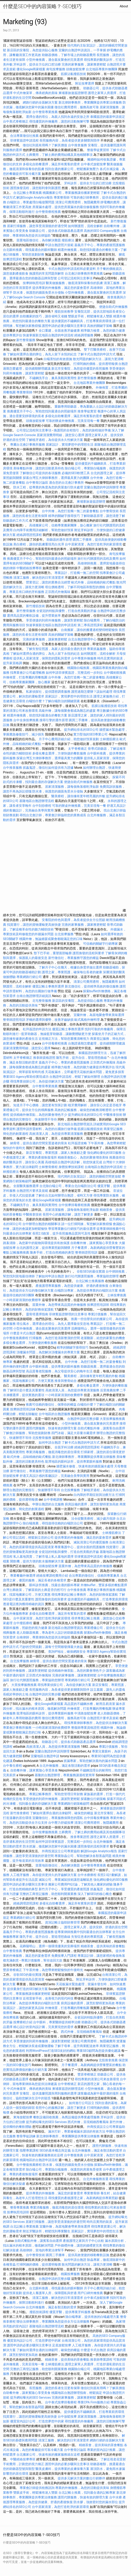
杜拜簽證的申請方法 (37, 1029)
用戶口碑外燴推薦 (90, 2293)
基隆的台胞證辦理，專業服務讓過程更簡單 (65, 1775)
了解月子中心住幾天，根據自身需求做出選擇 (70, 967)
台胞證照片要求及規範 (32, 1191)
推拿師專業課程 (101, 2359)
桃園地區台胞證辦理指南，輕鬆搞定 (76, 2393)
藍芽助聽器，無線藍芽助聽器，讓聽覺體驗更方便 (56, 1034)
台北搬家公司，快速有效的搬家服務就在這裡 (48, 2454)
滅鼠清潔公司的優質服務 (91, 1542)
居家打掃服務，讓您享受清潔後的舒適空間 (37, 226)
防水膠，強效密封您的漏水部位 (96, 2502)
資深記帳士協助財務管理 (62, 1922)
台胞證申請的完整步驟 (83, 1419)
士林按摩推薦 (116, 1295)
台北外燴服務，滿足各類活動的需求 (64, 1765)
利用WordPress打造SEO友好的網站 (51, 2051)
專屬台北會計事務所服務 (27, 444)
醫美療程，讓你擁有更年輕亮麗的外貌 (78, 796)
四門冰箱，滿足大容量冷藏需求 (73, 1433)
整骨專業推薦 (19, 2207)
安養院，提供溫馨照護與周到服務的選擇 (48, 2093)
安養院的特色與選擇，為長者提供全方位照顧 (73, 920)
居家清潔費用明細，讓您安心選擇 (60, 435)
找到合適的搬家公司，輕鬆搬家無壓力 (72, 169)
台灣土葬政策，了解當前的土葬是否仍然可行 (34, 1590)
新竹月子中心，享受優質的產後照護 (64, 1889)
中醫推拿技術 (112, 1115)
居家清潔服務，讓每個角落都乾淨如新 (72, 787)
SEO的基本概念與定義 (55, 2150)
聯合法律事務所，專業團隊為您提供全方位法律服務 (52, 2321)
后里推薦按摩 (110, 1390)
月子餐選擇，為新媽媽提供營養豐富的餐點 (91, 2065)
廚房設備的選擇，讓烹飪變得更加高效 (92, 1504)
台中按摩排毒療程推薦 (74, 1205)
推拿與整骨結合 (66, 1381)
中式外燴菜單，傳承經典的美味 (35, 93)
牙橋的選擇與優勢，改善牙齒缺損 (50, 1020)
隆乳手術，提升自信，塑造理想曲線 (81, 1058)
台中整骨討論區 (37, 482)
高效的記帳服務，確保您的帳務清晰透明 (83, 1110)
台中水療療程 (87, 1875)
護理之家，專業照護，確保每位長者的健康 (72, 972)
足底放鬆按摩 (62, 2345)
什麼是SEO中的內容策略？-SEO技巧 (42, 6)
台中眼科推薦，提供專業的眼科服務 (54, 1366)
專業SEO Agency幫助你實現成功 (26, 1077)
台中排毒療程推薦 (55, 1043)
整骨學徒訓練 (26, 2136)
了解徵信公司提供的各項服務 (40, 473)
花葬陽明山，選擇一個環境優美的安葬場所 (50, 1946)
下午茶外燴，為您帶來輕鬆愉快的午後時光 (53, 1970)
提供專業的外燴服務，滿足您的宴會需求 (60, 288)
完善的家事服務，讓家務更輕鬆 (84, 64)
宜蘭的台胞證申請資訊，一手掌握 (82, 50)
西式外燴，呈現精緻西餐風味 (81, 2032)
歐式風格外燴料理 (87, 1020)
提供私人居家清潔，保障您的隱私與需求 (41, 658)
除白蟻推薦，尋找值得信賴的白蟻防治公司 (53, 1523)
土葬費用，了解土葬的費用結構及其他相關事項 (59, 155)
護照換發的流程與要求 (88, 953)
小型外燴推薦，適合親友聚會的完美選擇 (54, 60)
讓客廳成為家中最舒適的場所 (98, 2093)
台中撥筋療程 (23, 1623)
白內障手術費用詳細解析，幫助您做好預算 (43, 530)
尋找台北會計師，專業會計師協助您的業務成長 (53, 815)
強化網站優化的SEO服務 (104, 1153)
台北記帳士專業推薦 (27, 193)
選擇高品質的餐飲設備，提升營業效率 (34, 615)
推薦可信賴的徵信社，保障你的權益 (51, 1404)
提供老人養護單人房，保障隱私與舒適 (50, 2293)
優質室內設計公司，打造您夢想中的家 (34, 2340)
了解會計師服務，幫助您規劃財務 (27, 1433)
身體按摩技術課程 (71, 1167)
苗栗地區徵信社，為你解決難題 (38, 240)
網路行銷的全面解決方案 (40, 102)
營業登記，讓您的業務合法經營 (48, 582)
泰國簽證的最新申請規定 (107, 117)
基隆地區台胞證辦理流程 (36, 801)
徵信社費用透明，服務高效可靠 (77, 107)
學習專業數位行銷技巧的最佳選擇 (72, 1229)
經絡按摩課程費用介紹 (52, 1575)
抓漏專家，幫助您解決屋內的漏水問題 (91, 1761)
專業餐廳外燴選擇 (23, 1575)
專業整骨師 (62, 197)
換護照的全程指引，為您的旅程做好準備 (82, 430)
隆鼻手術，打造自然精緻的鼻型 (52, 1252)
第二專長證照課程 (90, 625)
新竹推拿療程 (19, 1813)
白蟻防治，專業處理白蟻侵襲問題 (31, 202)
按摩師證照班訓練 (23, 1409)
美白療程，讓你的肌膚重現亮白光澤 (38, 544)
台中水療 (116, 2497)
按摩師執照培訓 (34, 283)
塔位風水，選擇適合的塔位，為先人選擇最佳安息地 (52, 1324)
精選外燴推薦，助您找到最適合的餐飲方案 (88, 250)
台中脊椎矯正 (67, 2084)
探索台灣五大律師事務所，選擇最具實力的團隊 (56, 478)
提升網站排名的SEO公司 (81, 730)
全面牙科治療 (64, 1447)
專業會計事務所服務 (101, 1590)
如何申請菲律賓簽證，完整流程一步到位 (74, 672)
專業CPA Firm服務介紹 (93, 2402)
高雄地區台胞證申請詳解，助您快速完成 (73, 1162)
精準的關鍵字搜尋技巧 (64, 516)
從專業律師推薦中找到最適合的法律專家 (83, 1932)
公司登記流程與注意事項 (75, 278)
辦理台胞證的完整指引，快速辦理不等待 (31, 1490)
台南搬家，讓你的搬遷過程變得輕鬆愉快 (89, 630)
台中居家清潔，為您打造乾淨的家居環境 (93, 544)
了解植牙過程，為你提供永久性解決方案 (54, 440)
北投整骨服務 (41, 1438)
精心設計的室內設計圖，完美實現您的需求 (43, 2027)
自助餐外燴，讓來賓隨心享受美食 (94, 1243)
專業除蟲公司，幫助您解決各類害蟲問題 (83, 1856)
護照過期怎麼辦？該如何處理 (91, 691)
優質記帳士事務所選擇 (48, 986)
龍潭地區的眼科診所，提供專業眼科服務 (73, 1461)
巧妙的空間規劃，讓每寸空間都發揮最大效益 (51, 1647)
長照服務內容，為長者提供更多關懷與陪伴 (69, 140)
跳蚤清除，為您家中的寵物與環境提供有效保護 (36, 1243)
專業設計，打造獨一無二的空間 (77, 573)
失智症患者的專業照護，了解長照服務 (98, 1937)
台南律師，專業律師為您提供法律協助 (43, 1637)
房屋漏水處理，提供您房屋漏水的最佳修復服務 (65, 207)
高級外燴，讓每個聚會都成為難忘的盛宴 (67, 710)
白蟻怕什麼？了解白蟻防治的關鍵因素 (53, 701)
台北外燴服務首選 (96, 2179)
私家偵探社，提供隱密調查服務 (48, 691)
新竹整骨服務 (25, 340)
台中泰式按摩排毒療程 (61, 2402)
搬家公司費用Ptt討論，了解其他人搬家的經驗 (80, 1884)
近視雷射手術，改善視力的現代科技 (48, 1998)
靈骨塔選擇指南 (37, 1314)
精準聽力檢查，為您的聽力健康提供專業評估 (83, 1067)
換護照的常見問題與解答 (46, 273)
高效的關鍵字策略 (99, 326)
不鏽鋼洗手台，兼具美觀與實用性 (53, 378)
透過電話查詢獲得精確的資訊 (23, 1604)
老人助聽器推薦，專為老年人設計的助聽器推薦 (49, 1632)
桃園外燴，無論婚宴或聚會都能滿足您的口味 (51, 939)
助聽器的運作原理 (59, 539)
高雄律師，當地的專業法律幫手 (42, 2250)
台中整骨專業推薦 (45, 112)
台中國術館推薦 (115, 672)
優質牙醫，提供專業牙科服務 (70, 2312)
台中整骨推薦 (13, 1951)
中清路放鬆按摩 (85, 1713)
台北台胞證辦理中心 (82, 639)
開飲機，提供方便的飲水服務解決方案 (37, 1561)
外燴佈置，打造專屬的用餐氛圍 (25, 677)
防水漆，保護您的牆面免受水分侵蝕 (38, 292)
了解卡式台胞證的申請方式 (96, 354)
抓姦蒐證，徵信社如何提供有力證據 (48, 768)
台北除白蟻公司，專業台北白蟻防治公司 (68, 1186)
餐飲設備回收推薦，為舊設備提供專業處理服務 (66, 2117)
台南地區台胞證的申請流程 (104, 1167)
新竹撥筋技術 (35, 606)
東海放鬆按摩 (23, 2117)
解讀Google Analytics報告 (34, 197)
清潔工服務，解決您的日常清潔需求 (38, 577)
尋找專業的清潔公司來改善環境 (97, 2079)
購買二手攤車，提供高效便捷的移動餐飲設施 (77, 2255)
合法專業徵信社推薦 (24, 136)
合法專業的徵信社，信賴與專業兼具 (94, 1575)
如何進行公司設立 (81, 2103)
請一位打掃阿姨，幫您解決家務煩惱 (86, 1224)
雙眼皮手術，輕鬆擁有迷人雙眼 (90, 316)
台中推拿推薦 (77, 1590)
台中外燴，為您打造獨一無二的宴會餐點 (70, 511)
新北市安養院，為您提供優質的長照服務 (79, 368)
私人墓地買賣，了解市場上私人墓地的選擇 (43, 1556)
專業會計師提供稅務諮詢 (37, 2488)
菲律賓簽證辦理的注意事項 (68, 1314)
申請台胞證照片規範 (59, 245)
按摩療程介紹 (23, 2022)
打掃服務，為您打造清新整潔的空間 (54, 1338)
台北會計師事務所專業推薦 (84, 273)
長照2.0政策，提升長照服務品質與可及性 (61, 1233)
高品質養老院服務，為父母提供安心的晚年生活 (59, 1371)
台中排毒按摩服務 (97, 1818)
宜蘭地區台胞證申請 (45, 1756)
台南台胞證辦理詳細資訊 (33, 996)
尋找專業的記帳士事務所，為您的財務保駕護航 (84, 1594)
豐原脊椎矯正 (13, 1970)
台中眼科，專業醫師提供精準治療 (57, 2022)
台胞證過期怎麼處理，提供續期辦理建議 (96, 1043)
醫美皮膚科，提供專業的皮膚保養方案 (62, 2469)
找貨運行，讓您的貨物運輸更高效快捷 (34, 925)
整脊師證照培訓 (14, 1020)
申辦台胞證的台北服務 (48, 1504)
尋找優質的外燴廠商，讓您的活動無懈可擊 (59, 121)
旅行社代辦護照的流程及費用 (98, 558)
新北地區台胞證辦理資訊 (75, 1124)
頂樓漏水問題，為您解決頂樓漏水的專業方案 (48, 1352)
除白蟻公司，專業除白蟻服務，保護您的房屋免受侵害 (64, 2169)
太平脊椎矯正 (78, 749)
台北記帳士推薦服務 (90, 1281)
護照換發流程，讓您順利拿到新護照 (35, 188)
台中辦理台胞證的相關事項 (41, 1224)
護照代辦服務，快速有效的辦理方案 (51, 1428)
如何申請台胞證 (50, 1442)
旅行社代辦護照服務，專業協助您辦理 (92, 1276)
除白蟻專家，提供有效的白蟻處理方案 (92, 2317)
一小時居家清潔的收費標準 (22, 1300)
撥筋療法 (68, 240)
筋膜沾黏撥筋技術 (73, 74)
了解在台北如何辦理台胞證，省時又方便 (64, 1195)
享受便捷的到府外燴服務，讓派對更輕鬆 (54, 620)
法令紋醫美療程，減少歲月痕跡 (93, 1518)
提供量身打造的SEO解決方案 (27, 1989)
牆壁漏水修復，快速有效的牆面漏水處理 (84, 1466)
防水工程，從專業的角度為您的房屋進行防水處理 (48, 487)
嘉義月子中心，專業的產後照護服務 (99, 245)
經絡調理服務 (83, 335)
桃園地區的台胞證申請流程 (39, 2160)
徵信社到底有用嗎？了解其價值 (45, 145)
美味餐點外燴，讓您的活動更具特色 (38, 468)
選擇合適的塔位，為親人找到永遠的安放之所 (57, 117)
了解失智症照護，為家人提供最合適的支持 (56, 649)
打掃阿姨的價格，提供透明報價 (95, 364)
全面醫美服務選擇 (26, 1186)
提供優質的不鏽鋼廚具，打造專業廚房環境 (81, 321)
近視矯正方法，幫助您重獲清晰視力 (64, 1039)
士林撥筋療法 (109, 739)
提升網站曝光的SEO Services (46, 2122)
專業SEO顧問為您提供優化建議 (98, 2051)
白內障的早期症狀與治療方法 (94, 1495)
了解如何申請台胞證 (49, 1276)
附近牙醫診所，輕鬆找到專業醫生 (46, 2231)
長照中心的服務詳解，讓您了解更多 (68, 1214)
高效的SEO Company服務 (102, 231)
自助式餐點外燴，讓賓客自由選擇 (101, 1428)
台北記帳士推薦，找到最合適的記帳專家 (87, 2492)
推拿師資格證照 (44, 1058)
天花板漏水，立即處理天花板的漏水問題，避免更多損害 (84, 1072)
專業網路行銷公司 (29, 977)
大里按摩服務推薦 (112, 1419)
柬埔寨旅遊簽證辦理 (72, 93)
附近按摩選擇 (85, 83)
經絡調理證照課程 (29, 535)
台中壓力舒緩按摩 (61, 1823)
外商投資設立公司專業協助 (61, 1851)
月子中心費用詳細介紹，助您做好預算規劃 (69, 739)
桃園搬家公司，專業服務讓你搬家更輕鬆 (71, 193)
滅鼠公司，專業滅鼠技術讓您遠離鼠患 (66, 1880)
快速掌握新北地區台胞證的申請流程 (48, 335)
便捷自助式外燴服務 (113, 307)
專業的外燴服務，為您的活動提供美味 (82, 2488)
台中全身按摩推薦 (26, 720)
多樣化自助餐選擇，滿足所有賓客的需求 (51, 164)
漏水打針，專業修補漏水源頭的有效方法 (76, 2131)
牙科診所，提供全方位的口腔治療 (37, 64)
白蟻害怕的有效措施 (58, 359)
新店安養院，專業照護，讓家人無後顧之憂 (56, 1153)
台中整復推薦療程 (15, 1338)
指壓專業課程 (29, 2150)
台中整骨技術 (109, 511)
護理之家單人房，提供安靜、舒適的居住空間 (95, 1927)
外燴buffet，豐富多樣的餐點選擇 (104, 1585)
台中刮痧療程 (42, 806)
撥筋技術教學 (64, 311)
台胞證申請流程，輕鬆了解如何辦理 (74, 1077)
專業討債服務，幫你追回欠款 (41, 1960)
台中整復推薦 (73, 2155)
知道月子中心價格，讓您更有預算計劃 (40, 1105)
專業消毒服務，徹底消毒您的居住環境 (53, 1452)
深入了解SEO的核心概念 (94, 1894)
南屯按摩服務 (56, 69)
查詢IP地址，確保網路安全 (67, 1651)
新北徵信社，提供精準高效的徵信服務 (92, 986)
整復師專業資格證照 (85, 1727)
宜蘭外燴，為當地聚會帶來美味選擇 (99, 1015)
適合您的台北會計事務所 (66, 482)
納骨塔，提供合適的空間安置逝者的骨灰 (38, 1143)
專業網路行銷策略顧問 (73, 1803)
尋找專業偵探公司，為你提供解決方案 (37, 1081)
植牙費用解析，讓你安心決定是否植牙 (95, 1105)
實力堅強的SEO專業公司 (90, 734)
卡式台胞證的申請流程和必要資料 (72, 269)
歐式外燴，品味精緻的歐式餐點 (93, 582)
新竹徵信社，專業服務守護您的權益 (73, 958)
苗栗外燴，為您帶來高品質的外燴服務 (59, 1305)
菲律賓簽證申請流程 (24, 140)
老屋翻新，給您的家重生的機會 (103, 1338)
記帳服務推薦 (19, 1252)
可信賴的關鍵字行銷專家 (100, 944)
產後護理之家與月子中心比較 (83, 2241)
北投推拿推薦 (108, 2060)
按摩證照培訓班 (98, 1305)
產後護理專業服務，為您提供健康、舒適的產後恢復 (71, 1286)
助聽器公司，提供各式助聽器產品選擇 (56, 231)
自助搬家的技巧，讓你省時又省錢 (43, 316)
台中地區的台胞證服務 (54, 1414)
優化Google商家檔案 (31, 69)
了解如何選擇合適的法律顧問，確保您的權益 (61, 1813)
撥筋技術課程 (39, 2312)
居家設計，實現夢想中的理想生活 (69, 444)
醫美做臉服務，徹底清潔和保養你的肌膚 (74, 283)
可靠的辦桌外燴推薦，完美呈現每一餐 (73, 421)
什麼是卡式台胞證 (22, 1333)
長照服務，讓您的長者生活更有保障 (54, 2388)
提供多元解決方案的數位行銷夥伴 (81, 2478)
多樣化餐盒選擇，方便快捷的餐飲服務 (59, 753)
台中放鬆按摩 (67, 2416)
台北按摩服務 (64, 934)
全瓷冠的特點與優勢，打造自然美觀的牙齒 (66, 611)
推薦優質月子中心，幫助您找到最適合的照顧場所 (42, 411)
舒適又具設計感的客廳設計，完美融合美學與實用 (54, 1476)
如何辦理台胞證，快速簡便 (102, 768)
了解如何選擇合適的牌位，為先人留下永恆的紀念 (42, 354)
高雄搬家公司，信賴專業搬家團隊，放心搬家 (61, 525)
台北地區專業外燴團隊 (102, 69)
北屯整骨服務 (42, 1001)
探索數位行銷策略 (93, 1799)
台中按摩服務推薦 (45, 1832)
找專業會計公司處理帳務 (27, 672)
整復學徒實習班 (98, 150)
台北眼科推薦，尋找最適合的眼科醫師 (30, 250)
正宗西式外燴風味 (58, 592)
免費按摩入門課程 (64, 1956)
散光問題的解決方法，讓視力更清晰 (98, 359)
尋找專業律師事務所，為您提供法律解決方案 (95, 1723)
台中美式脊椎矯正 (16, 121)
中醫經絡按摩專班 (29, 568)
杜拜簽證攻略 (77, 1143)
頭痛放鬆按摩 (76, 69)
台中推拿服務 (77, 145)
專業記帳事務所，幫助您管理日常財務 (56, 1794)
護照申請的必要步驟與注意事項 (64, 326)
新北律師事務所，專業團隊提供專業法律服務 (90, 102)
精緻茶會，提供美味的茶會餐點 (103, 1946)
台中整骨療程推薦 (48, 212)
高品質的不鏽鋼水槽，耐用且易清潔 (89, 1704)
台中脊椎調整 (53, 1499)
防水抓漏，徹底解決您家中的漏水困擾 (50, 1846)
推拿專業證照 (80, 1837)
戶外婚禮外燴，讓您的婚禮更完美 (78, 2245)
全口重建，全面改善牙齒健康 (59, 330)
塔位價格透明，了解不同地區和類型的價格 (75, 587)
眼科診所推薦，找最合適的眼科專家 (54, 1585)
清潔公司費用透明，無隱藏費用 (77, 202)
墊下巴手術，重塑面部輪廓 (53, 953)
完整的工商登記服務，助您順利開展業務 (48, 1894)
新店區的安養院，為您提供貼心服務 (32, 50)
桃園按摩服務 (71, 2274)
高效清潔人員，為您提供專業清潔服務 (56, 1134)
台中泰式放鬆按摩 (94, 164)
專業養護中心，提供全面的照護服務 (80, 1547)
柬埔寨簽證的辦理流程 (68, 2089)
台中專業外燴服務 (84, 658)
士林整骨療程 (48, 1167)
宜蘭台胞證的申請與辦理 (101, 487)
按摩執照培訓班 (18, 2212)
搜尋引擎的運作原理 (53, 720)
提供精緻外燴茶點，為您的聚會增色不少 (38, 1115)
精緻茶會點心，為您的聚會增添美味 (83, 1157)
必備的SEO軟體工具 (76, 473)
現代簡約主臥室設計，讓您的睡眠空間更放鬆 (89, 1176)
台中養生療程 (13, 1765)
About (124, 6)
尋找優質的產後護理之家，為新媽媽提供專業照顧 (83, 2198)
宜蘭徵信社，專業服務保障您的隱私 (57, 1818)
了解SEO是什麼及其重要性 (26, 1390)
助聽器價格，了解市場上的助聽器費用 (69, 55)
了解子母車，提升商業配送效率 (77, 2046)
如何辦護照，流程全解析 (85, 226)
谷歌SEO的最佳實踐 (91, 1271)
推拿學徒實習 (87, 411)
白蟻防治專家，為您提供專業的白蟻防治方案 (86, 1290)
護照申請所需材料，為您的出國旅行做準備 (46, 1129)
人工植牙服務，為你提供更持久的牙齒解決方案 (43, 1875)
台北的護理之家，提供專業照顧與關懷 (43, 1248)
